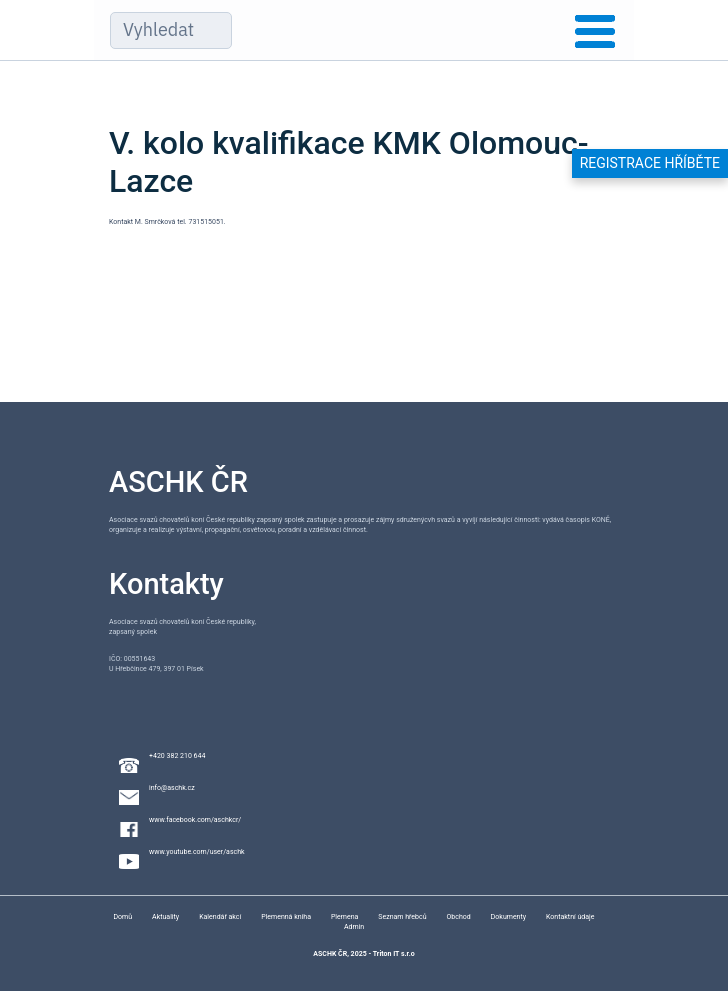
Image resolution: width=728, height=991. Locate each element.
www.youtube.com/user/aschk (197, 852)
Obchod (459, 917)
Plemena (344, 917)
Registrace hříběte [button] (650, 163)
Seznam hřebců (402, 917)
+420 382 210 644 (177, 756)
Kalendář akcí (220, 917)
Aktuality (165, 917)
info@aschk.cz (172, 788)
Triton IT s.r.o (394, 954)
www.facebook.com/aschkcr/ (195, 820)
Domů (123, 917)
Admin (354, 927)
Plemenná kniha (286, 917)
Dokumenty (508, 917)
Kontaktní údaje (570, 917)
